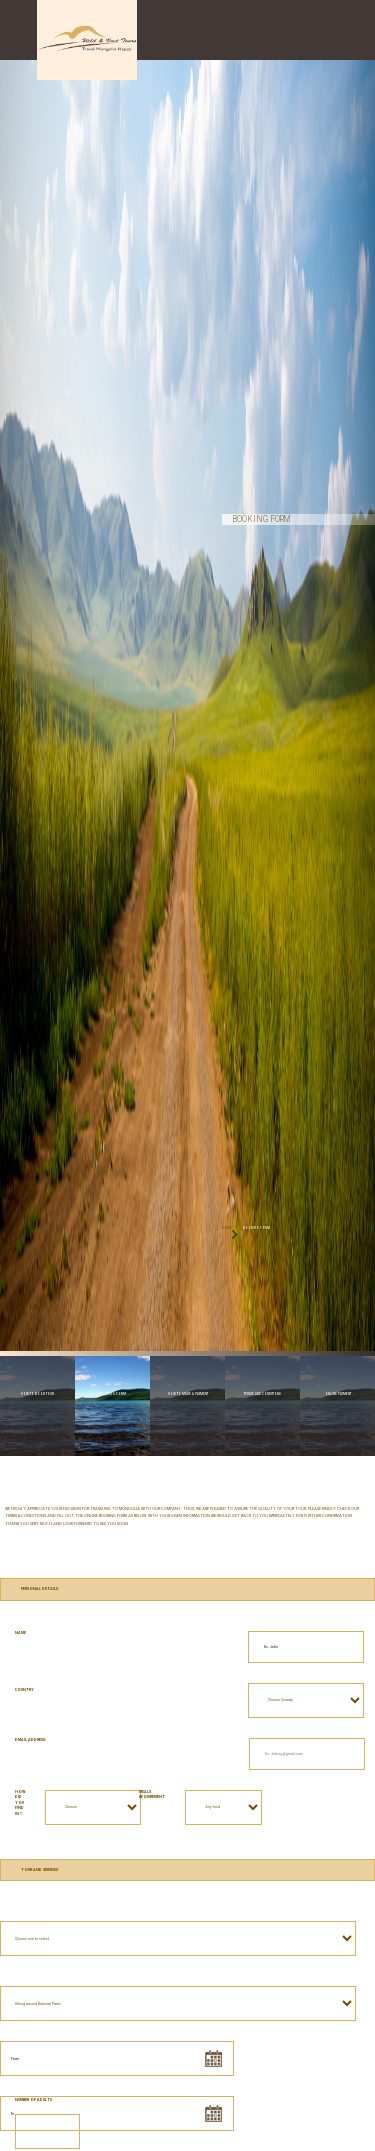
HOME (227, 1228)
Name (20, 1633)
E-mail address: (30, 1740)
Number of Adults (33, 2100)
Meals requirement (152, 1795)
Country (24, 1690)
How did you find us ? (20, 1803)
